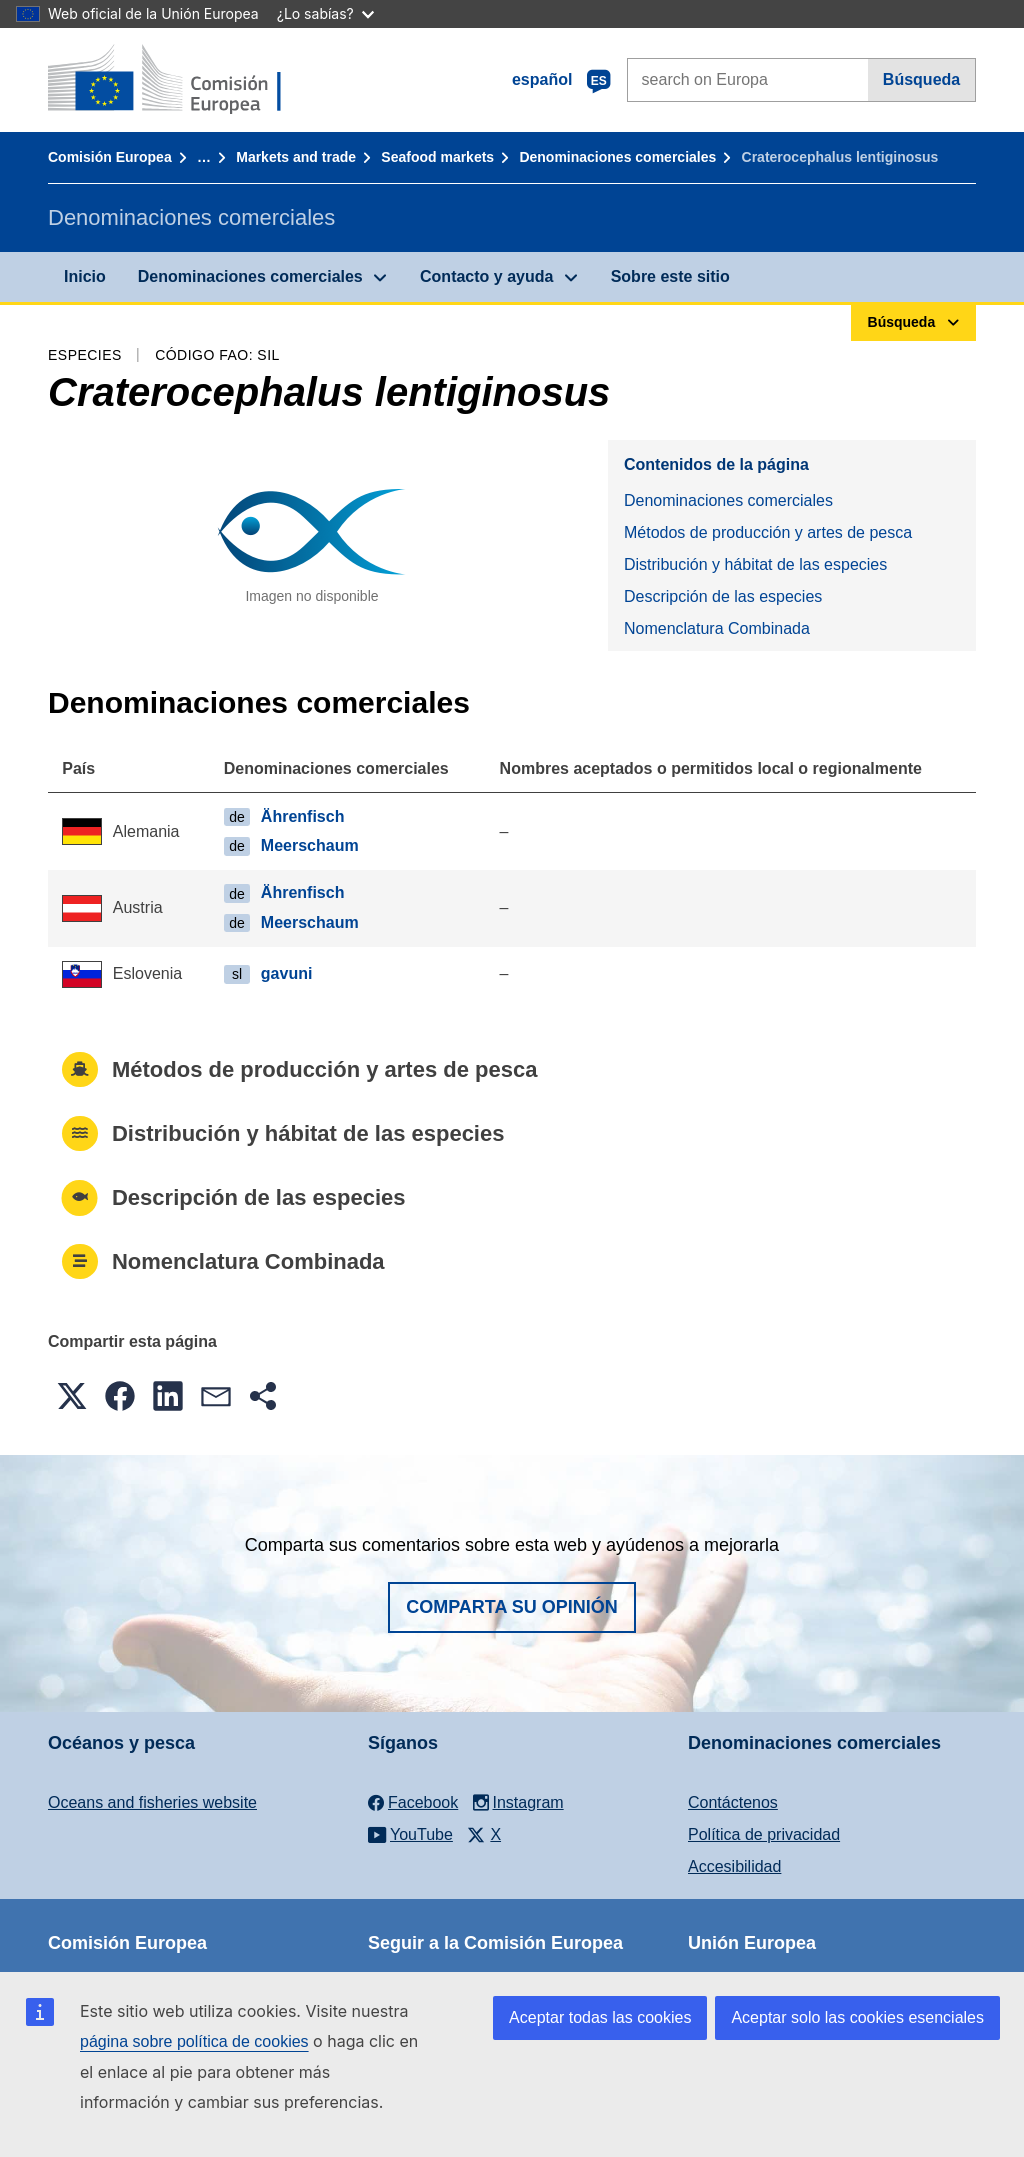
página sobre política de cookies (194, 2041)
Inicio (85, 276)
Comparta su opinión (512, 1607)
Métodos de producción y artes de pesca (768, 532)
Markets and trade (296, 157)
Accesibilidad (734, 1866)
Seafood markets (437, 157)
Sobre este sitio (670, 276)
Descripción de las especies (723, 596)
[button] (72, 1396)
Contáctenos (733, 1802)
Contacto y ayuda (486, 276)
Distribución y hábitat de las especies (755, 564)
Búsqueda (921, 79)
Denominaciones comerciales (617, 157)
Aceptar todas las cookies (600, 2017)
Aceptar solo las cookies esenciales (857, 2017)
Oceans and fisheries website (152, 1802)
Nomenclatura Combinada (717, 628)
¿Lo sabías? (325, 13)
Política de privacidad (764, 1834)
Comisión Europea (110, 157)
